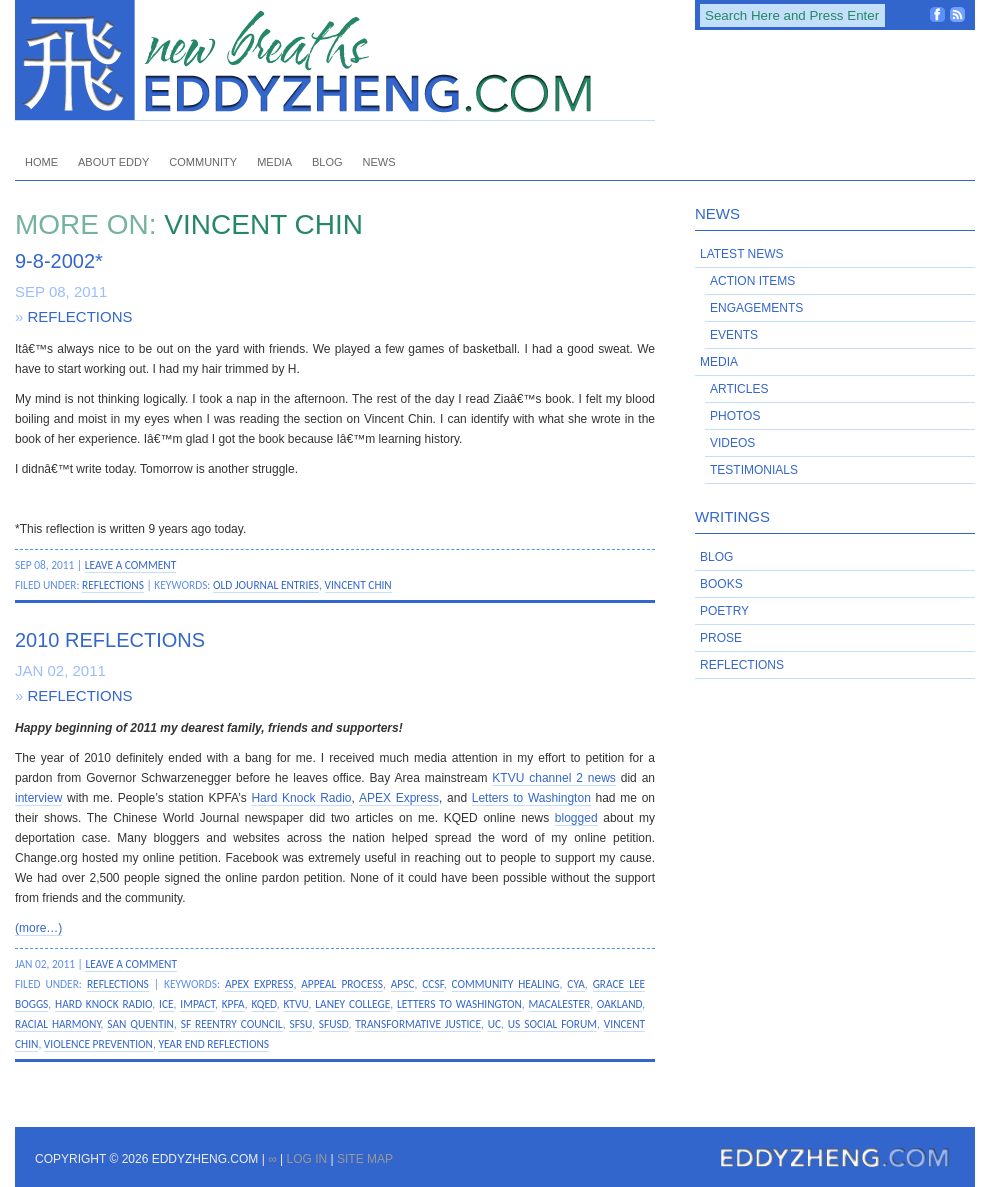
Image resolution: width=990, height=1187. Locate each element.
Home (41, 162)
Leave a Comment (131, 565)
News (379, 162)
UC (494, 1024)
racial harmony (58, 1024)
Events (734, 335)
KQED (263, 1004)
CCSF (432, 984)
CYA (575, 984)
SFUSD (334, 1024)
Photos (735, 416)
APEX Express (399, 798)
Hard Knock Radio (301, 798)
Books (721, 584)
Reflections (80, 316)
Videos (732, 443)
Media (274, 162)
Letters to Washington (531, 798)
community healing (506, 984)
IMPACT (197, 1004)
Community (203, 162)
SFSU (300, 1024)
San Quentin (140, 1024)
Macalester (560, 1004)
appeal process (342, 984)
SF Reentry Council (232, 1024)
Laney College (352, 1004)
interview (38, 798)
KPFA (233, 1004)
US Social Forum (552, 1024)
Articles (739, 389)
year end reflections (213, 1044)
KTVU (295, 1004)
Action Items (752, 281)
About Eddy (113, 162)
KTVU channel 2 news (553, 778)
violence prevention (98, 1044)
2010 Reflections (110, 640)
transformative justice (418, 1024)
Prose (721, 638)
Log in (306, 1159)
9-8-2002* (59, 261)
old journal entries (266, 585)
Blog (327, 162)
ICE (166, 1004)
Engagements (756, 308)
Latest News (742, 254)
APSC (403, 984)
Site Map (365, 1159)
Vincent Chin (358, 585)
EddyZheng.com (335, 60)
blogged (576, 818)
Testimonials (754, 470)
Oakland (619, 1004)
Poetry (724, 611)
